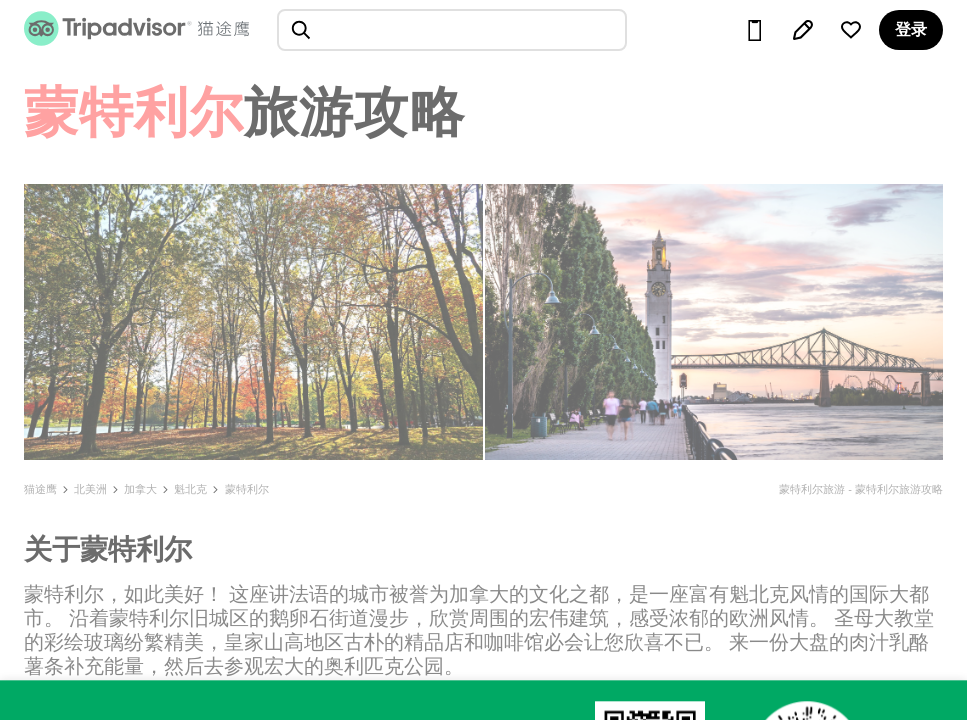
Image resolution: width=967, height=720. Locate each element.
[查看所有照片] (253, 322)
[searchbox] (452, 30)
